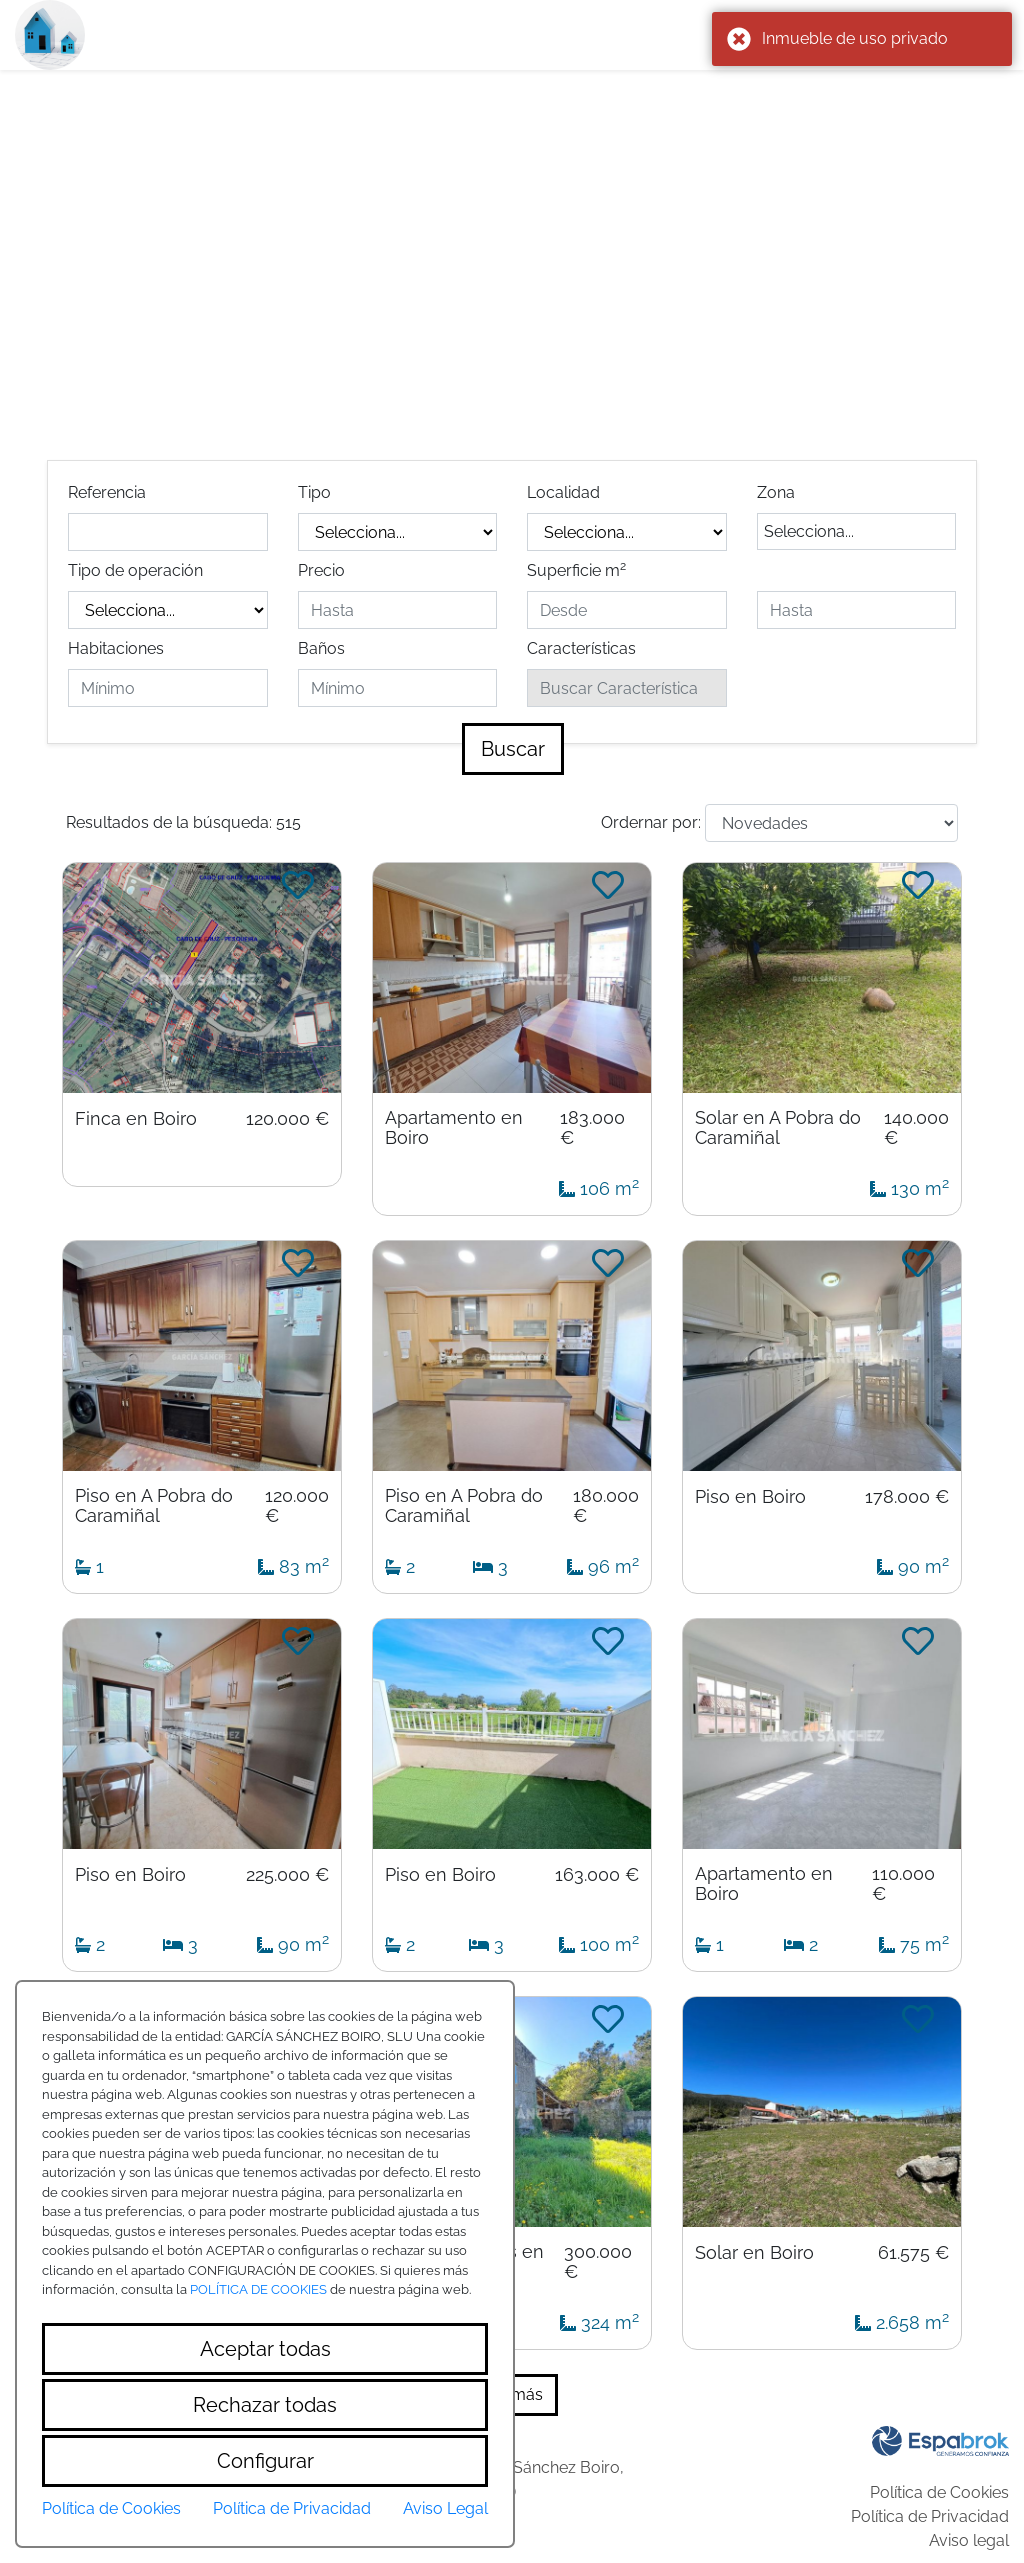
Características (581, 648)
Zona (776, 492)
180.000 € (606, 1506)
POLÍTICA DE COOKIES (258, 2289)
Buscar (513, 749)
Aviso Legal (445, 2508)
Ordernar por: (651, 822)
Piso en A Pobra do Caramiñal (154, 1506)
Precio (321, 570)
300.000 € (598, 2262)
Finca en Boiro (136, 1119)
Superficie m (576, 569)
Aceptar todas (265, 2349)
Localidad (563, 492)
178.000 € (907, 1497)
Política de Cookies (939, 2492)
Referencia (107, 492)
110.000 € (903, 1884)
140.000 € (916, 1128)
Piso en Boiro (750, 1497)
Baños (321, 648)
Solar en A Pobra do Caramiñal (778, 1128)
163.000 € (597, 1875)
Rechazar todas (265, 2405)
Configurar (265, 2461)
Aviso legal (969, 2540)
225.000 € (287, 1875)
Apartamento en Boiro (454, 1128)
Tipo (314, 492)
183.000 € (592, 1128)
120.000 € (287, 1119)
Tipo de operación (135, 570)
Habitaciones (116, 648)
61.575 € (913, 2253)
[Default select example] (831, 823)
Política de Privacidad (930, 2516)
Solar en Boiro (754, 2253)
